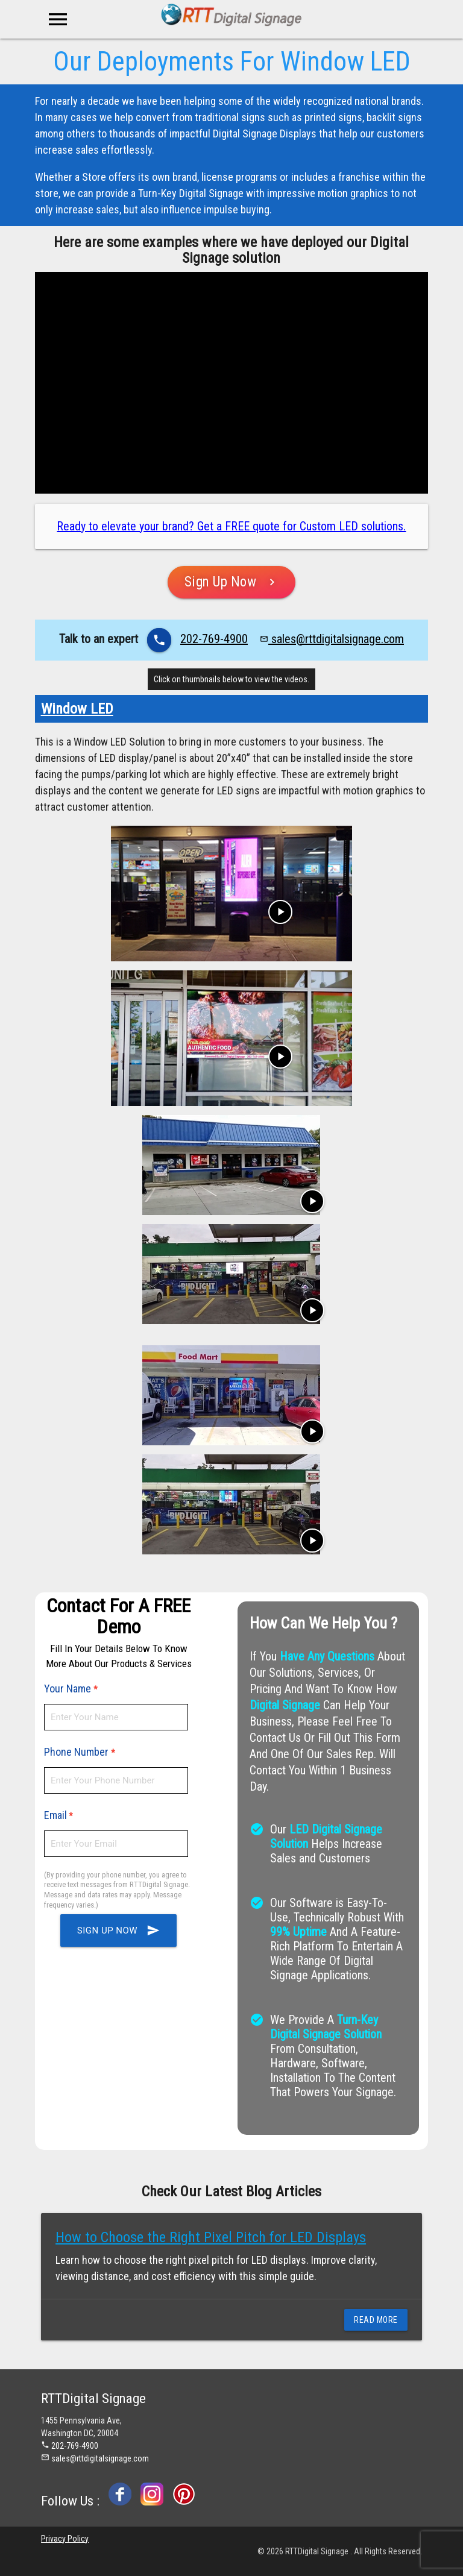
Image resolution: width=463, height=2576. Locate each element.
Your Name (68, 1688)
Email (55, 1815)
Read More (376, 2320)
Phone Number (77, 1751)
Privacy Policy (65, 2538)
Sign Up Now (231, 582)
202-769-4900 (214, 639)
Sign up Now (118, 1930)
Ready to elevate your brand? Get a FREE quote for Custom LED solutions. (231, 526)
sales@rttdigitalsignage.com (332, 639)
